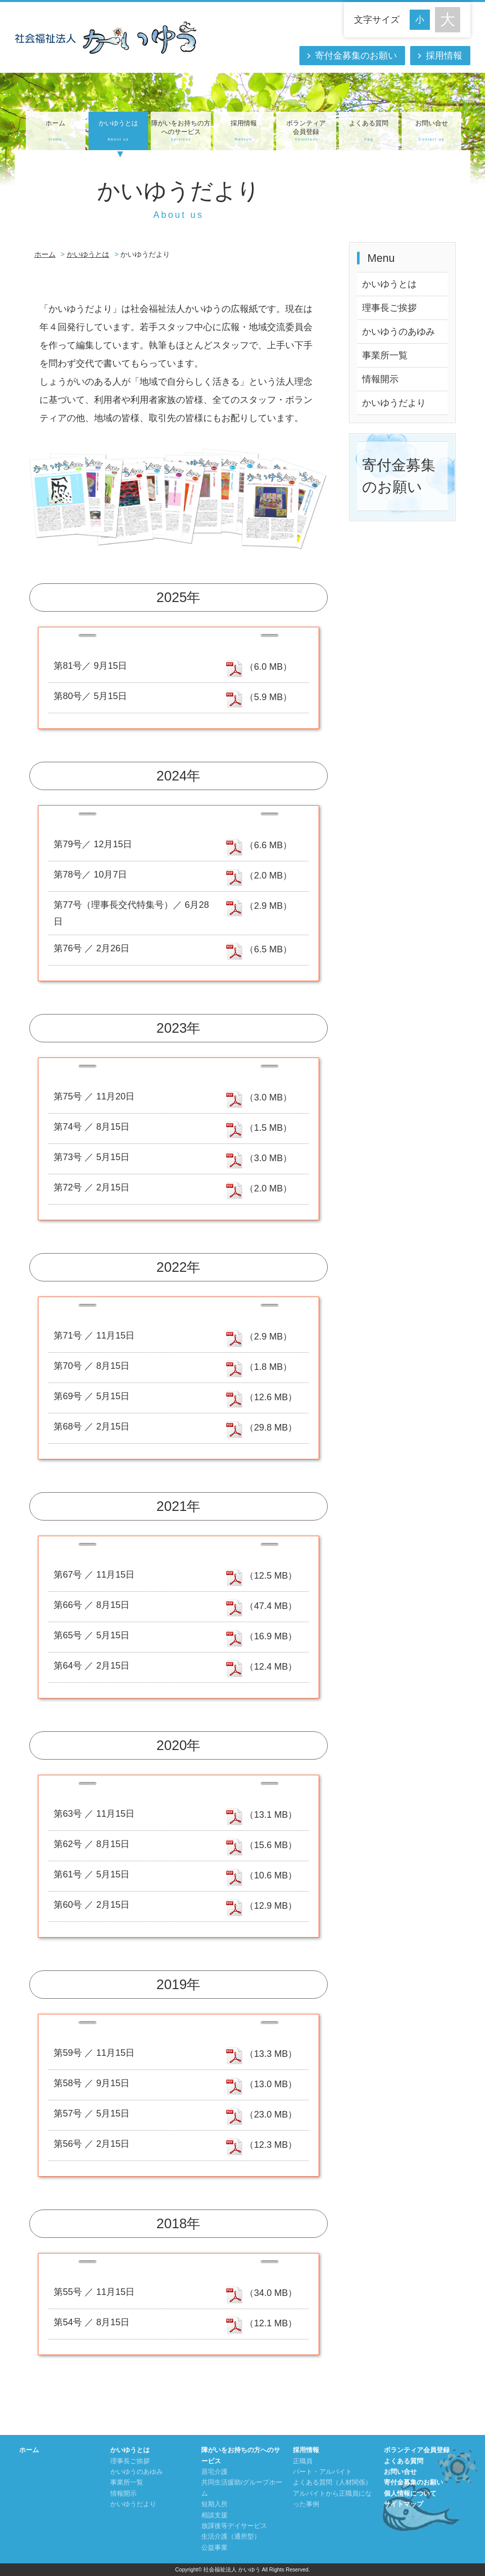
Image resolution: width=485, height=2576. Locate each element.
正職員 (303, 2461)
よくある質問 (369, 131)
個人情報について (410, 2493)
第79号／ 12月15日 (93, 844)
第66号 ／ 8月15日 (91, 1605)
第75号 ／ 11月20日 (94, 1096)
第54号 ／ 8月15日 (91, 2322)
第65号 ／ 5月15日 (91, 1635)
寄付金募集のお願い (356, 56)
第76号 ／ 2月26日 (91, 948)
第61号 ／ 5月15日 (91, 1874)
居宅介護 (214, 2471)
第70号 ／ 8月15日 (91, 1366)
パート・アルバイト (322, 2471)
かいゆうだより (394, 403)
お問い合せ (431, 131)
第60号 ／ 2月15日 (91, 1905)
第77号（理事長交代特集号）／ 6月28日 (131, 913)
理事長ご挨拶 (389, 308)
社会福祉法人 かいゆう (231, 2569)
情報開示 (380, 379)
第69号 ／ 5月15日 (91, 1396)
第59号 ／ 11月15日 (94, 2053)
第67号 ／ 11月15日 (94, 1575)
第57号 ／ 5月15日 (91, 2113)
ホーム (55, 131)
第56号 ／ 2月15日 (91, 2144)
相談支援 (214, 2515)
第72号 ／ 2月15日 (91, 1187)
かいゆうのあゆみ (398, 332)
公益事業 (214, 2547)
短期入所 (214, 2504)
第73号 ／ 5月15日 (91, 1157)
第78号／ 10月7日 (90, 874)
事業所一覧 (385, 355)
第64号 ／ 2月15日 (91, 1666)
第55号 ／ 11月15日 (94, 2292)
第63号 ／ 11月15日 (94, 1814)
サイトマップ (403, 2504)
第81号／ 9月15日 (90, 666)
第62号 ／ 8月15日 (91, 1844)
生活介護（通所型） (230, 2536)
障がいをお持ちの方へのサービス (180, 131)
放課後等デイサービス (234, 2525)
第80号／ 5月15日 (90, 696)
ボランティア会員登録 (306, 131)
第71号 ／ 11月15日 (94, 1335)
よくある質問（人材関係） (332, 2482)
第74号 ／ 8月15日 (91, 1127)
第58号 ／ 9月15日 (91, 2083)
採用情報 (444, 56)
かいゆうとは (118, 131)
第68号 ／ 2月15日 (91, 1426)
